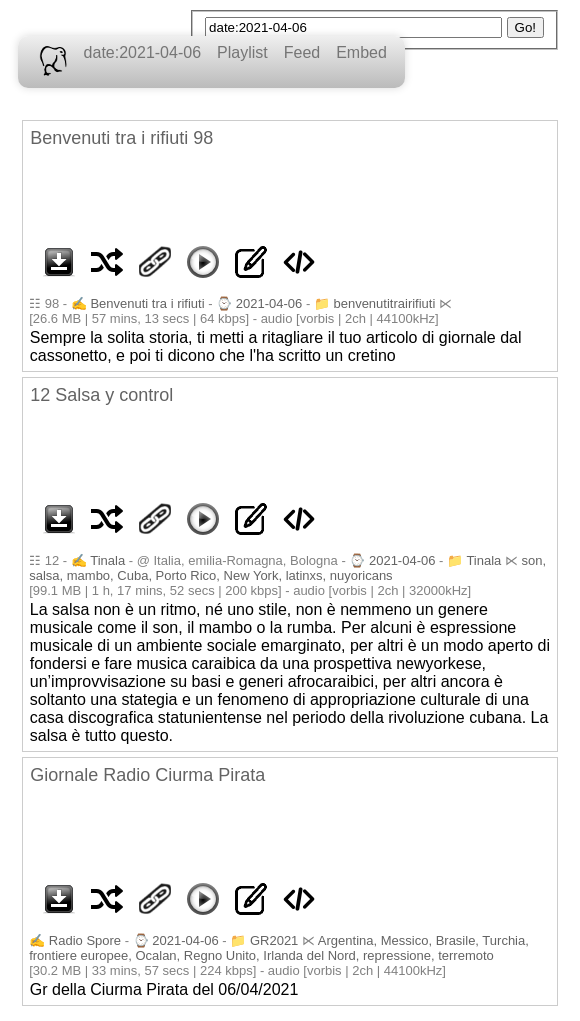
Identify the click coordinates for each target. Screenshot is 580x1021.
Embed (361, 52)
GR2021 (274, 940)
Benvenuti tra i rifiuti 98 (121, 138)
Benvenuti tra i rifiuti (147, 303)
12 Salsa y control (101, 395)
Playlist (242, 52)
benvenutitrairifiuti (384, 303)
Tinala (107, 560)
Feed (302, 52)
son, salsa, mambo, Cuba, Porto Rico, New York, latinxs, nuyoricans (287, 568)
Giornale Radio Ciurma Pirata (147, 775)
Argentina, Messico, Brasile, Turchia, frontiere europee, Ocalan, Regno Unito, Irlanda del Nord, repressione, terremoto (279, 948)
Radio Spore (85, 940)
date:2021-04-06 (142, 52)
